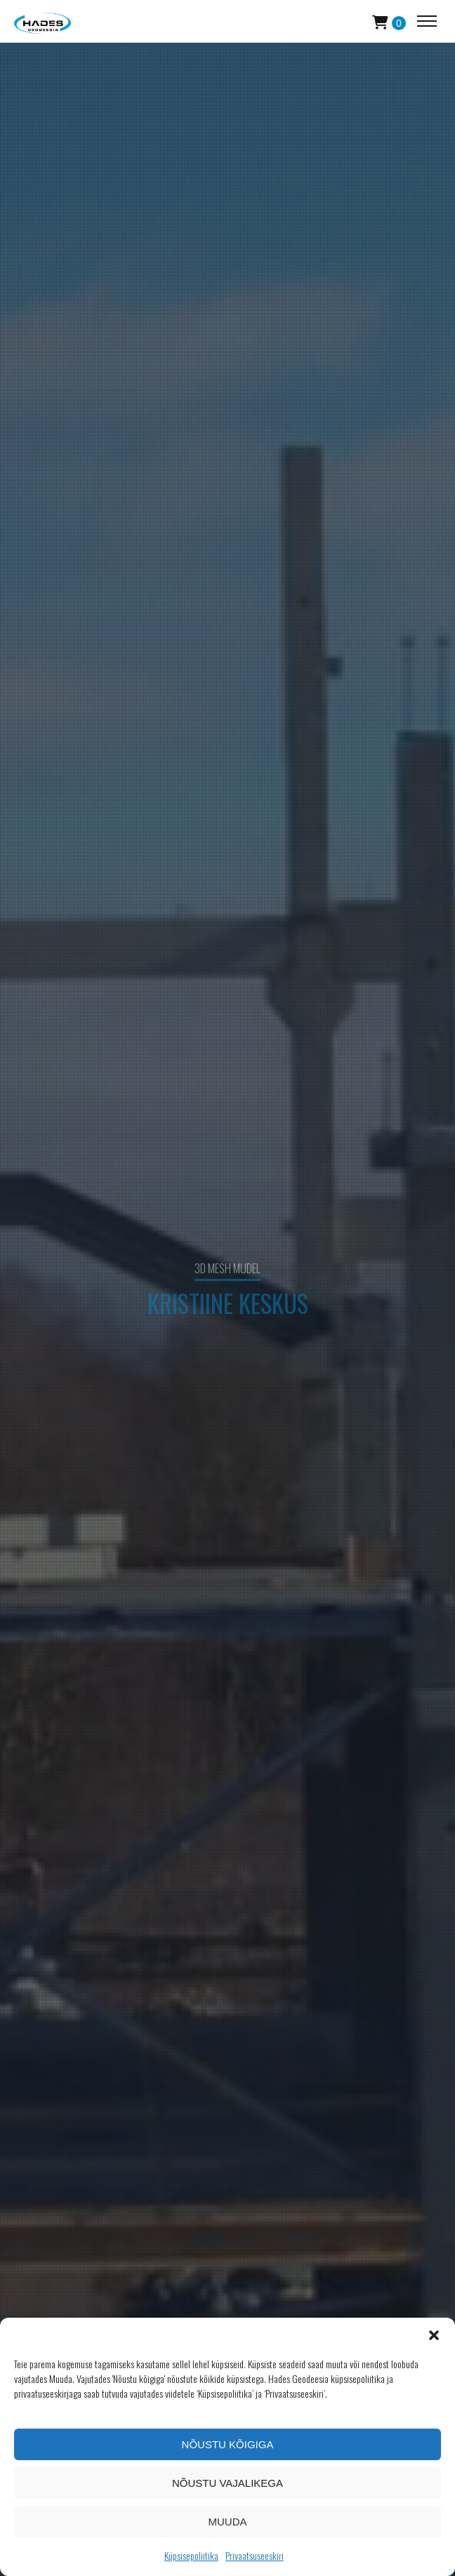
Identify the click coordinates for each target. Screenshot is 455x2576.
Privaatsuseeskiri (254, 2555)
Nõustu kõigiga (228, 2444)
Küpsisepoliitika (191, 2555)
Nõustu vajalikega (227, 2483)
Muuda (228, 2522)
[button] (434, 2335)
